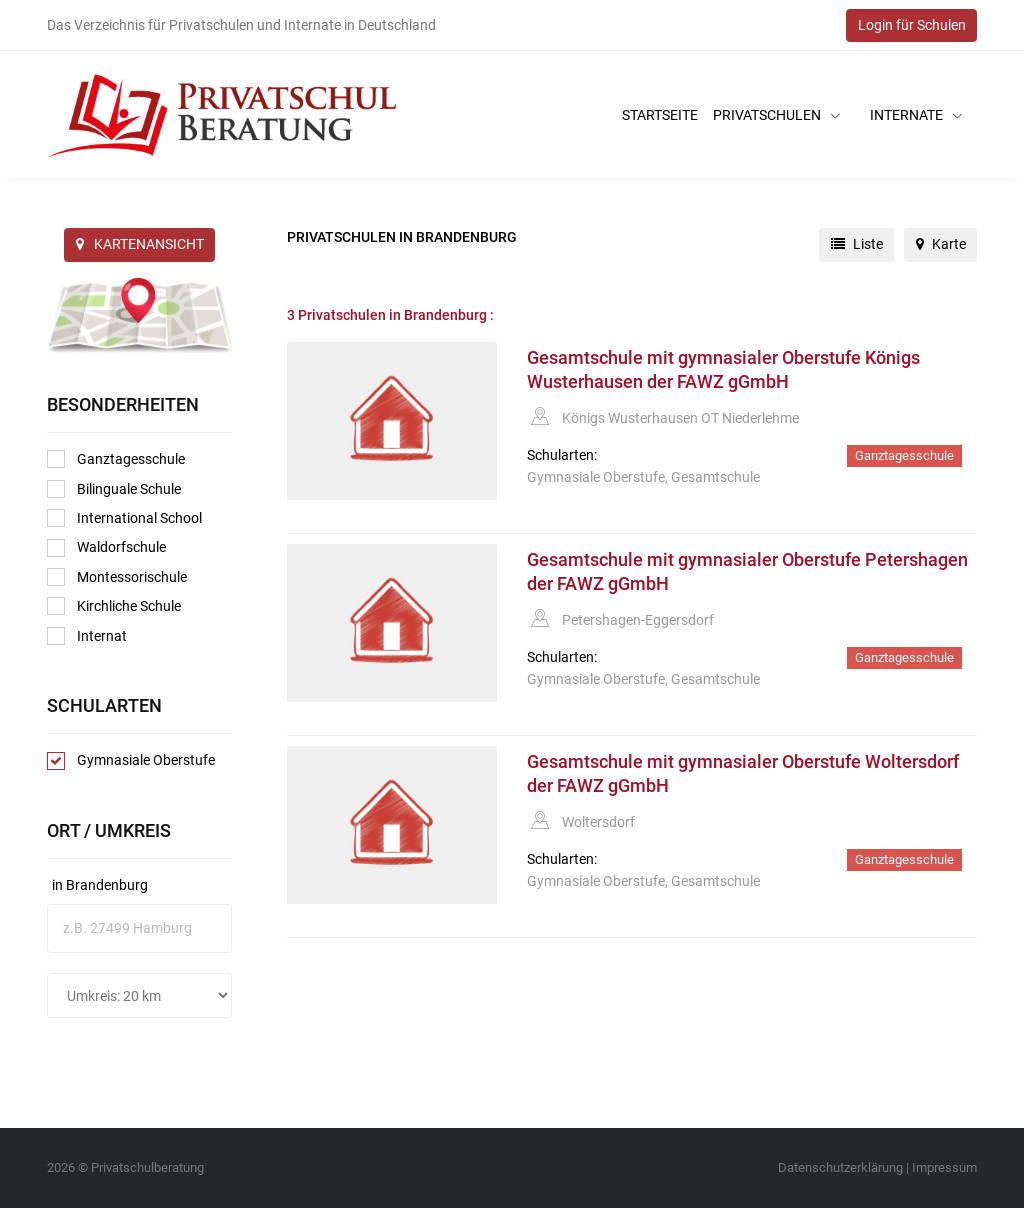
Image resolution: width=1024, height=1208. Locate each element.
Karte (941, 244)
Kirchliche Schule (114, 606)
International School (124, 518)
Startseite (660, 115)
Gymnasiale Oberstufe (131, 761)
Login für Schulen (912, 25)
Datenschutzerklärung (840, 1167)
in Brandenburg (100, 885)
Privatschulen (776, 115)
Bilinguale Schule (114, 489)
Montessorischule (117, 577)
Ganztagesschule (116, 459)
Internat (87, 636)
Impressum (944, 1167)
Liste (857, 244)
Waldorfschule (106, 548)
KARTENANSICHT (140, 244)
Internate (916, 115)
